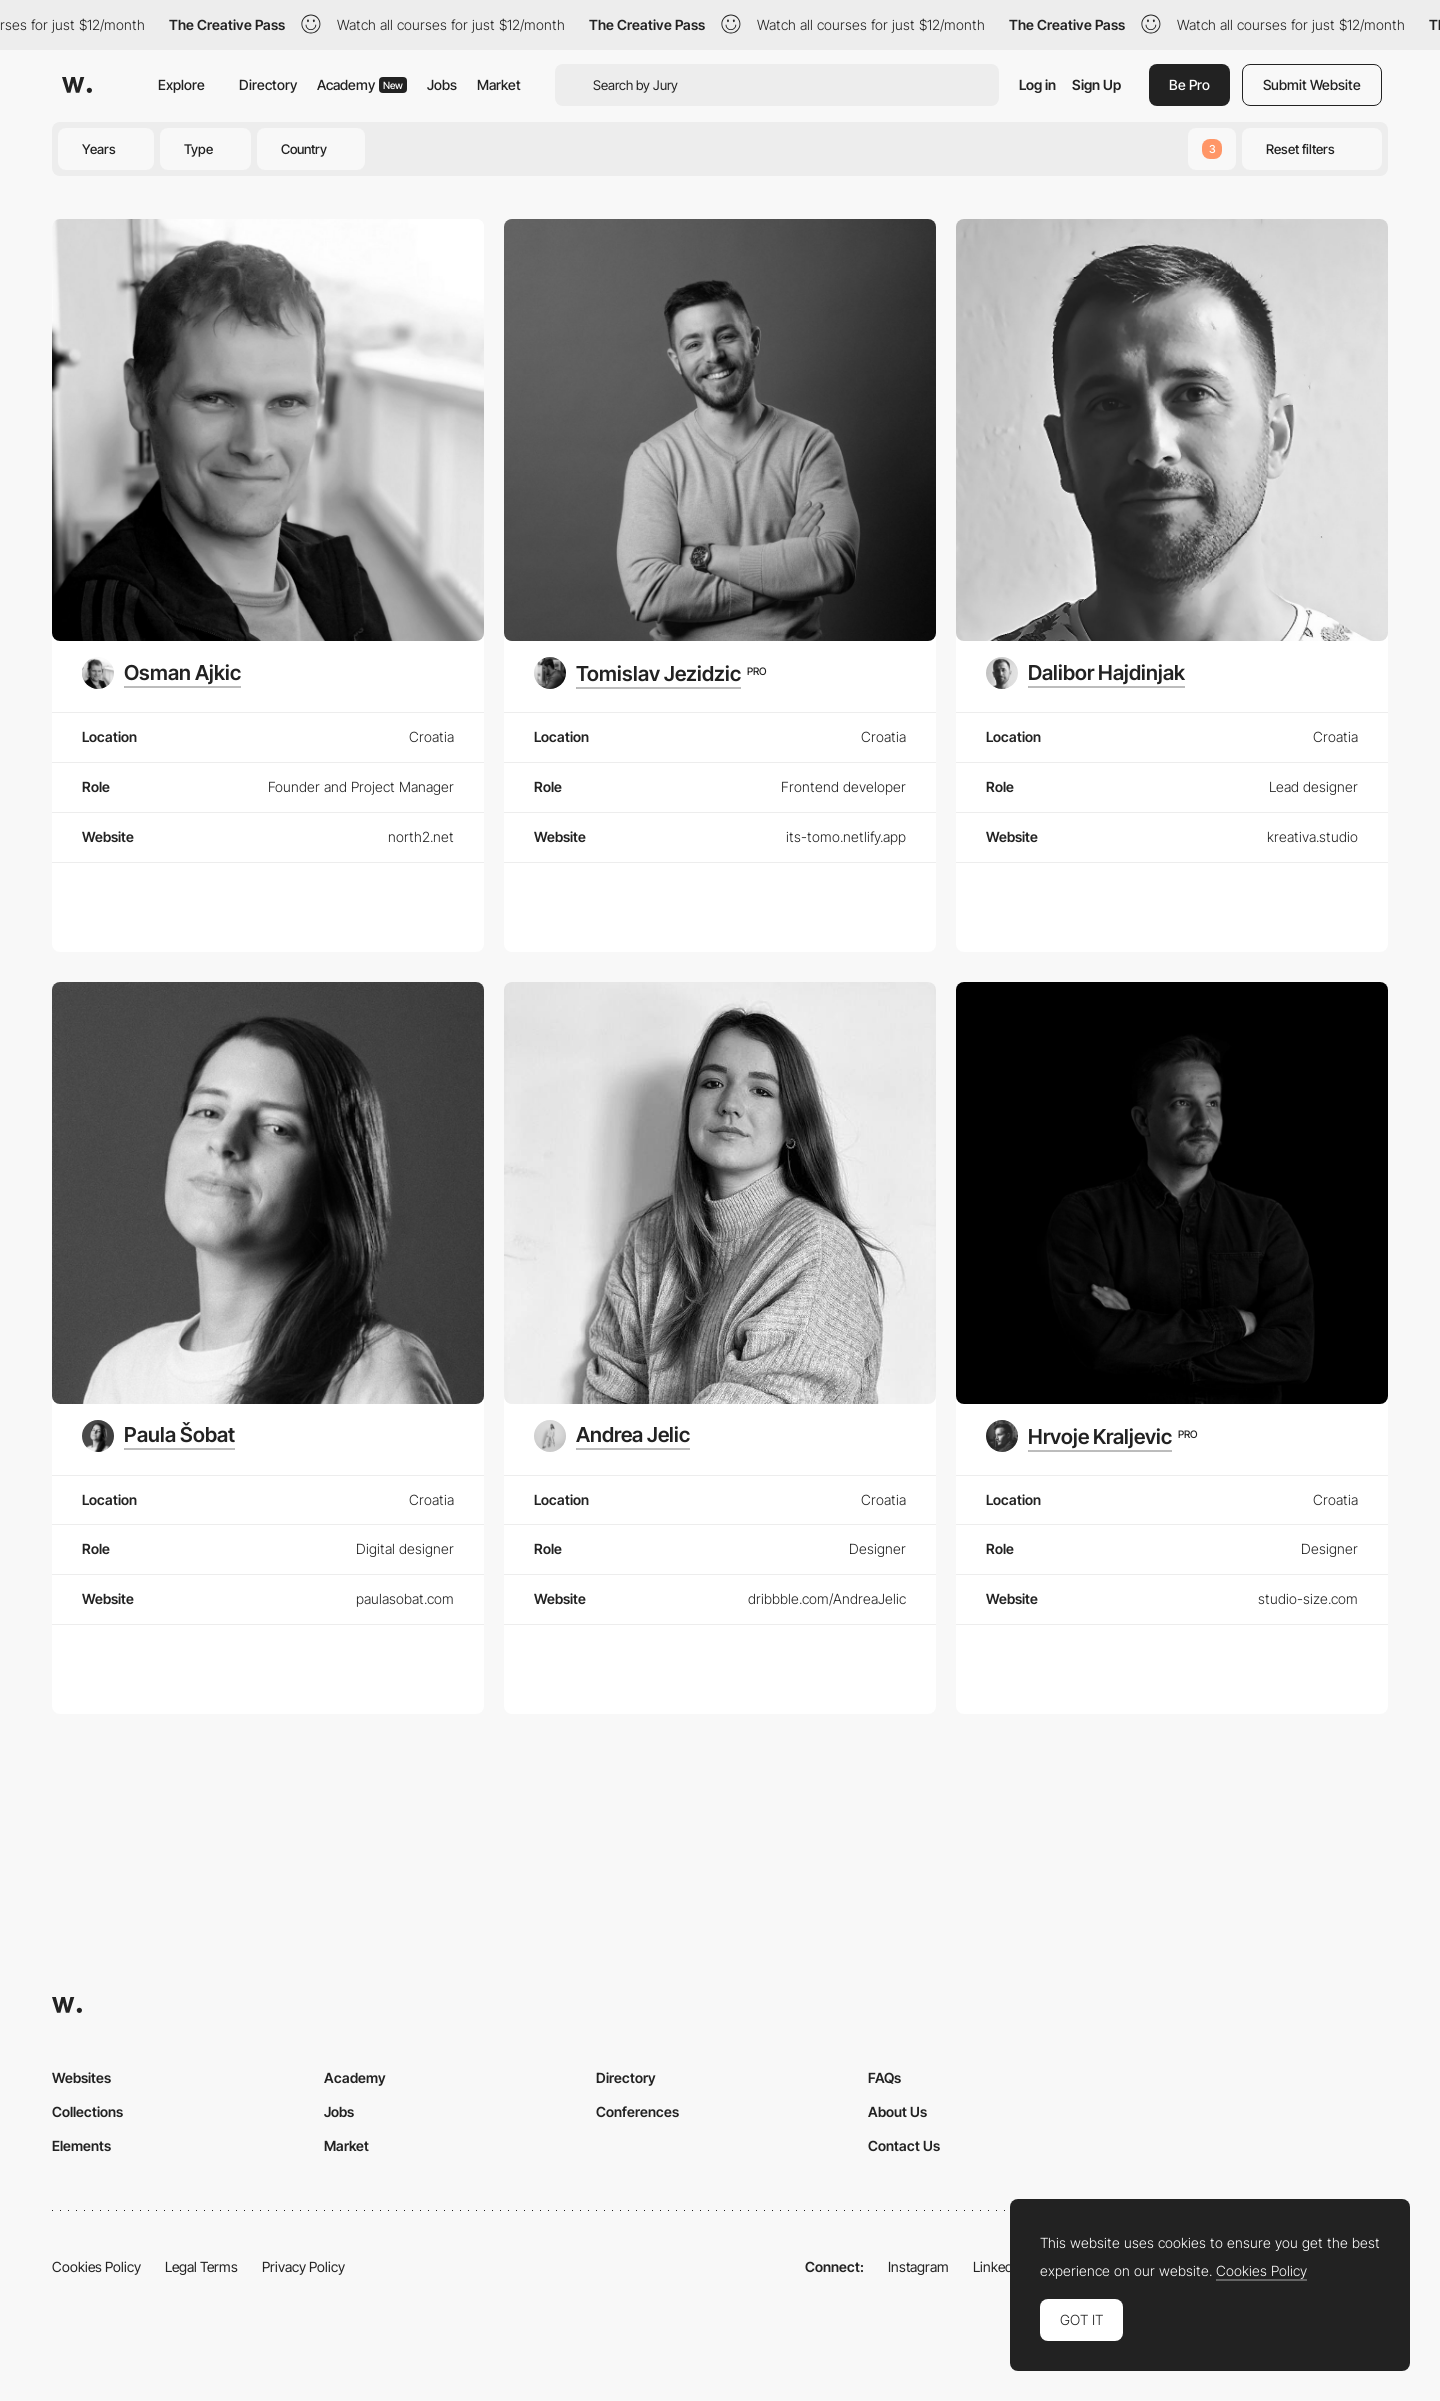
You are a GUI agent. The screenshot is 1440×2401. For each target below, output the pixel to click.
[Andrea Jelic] (612, 1436)
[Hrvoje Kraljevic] (1091, 1436)
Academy (362, 84)
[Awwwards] (77, 85)
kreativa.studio (1312, 836)
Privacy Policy (303, 2266)
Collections (87, 2111)
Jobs (442, 84)
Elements (81, 2145)
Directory (268, 84)
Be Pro (1189, 84)
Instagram (918, 2266)
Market (499, 84)
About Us (897, 2111)
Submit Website (1312, 84)
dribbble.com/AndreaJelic (827, 1598)
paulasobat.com (405, 1598)
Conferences (637, 2111)
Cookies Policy (96, 2266)
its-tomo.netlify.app (846, 836)
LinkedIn (998, 2266)
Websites (81, 2077)
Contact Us (904, 2145)
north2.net (421, 836)
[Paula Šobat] (158, 1436)
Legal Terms (201, 2266)
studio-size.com (1308, 1598)
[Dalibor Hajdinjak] (1085, 673)
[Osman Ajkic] (161, 673)
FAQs (884, 2077)
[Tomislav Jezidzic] (650, 673)
